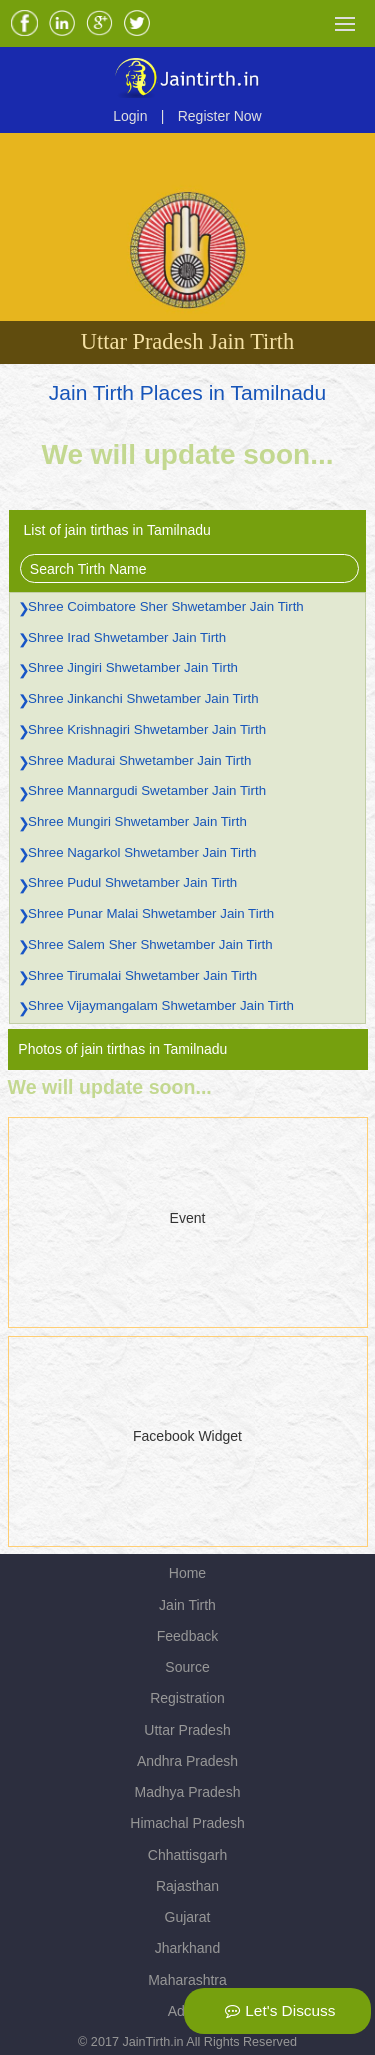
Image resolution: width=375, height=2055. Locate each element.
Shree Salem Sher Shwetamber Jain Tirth (150, 944)
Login (130, 116)
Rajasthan (187, 1886)
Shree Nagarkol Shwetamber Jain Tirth (142, 852)
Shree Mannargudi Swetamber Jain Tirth (147, 790)
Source (187, 1667)
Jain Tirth (187, 1605)
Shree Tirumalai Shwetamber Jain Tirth (142, 975)
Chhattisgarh (187, 1855)
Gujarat (188, 1917)
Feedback (187, 1636)
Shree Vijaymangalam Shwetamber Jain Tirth (161, 1005)
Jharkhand (187, 1948)
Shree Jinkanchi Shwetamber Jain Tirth (143, 698)
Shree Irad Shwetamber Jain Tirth (127, 637)
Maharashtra (187, 1980)
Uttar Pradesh (187, 1730)
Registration (187, 1698)
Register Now (220, 116)
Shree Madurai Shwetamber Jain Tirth (139, 760)
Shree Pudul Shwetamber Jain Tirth (132, 882)
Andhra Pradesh (187, 1761)
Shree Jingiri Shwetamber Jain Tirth (133, 667)
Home (187, 1573)
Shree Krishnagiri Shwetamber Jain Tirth (147, 729)
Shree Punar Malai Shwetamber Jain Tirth (151, 913)
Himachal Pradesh (187, 1823)
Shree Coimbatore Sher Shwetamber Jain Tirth (166, 606)
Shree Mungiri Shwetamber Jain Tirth (137, 821)
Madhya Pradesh (188, 1792)
